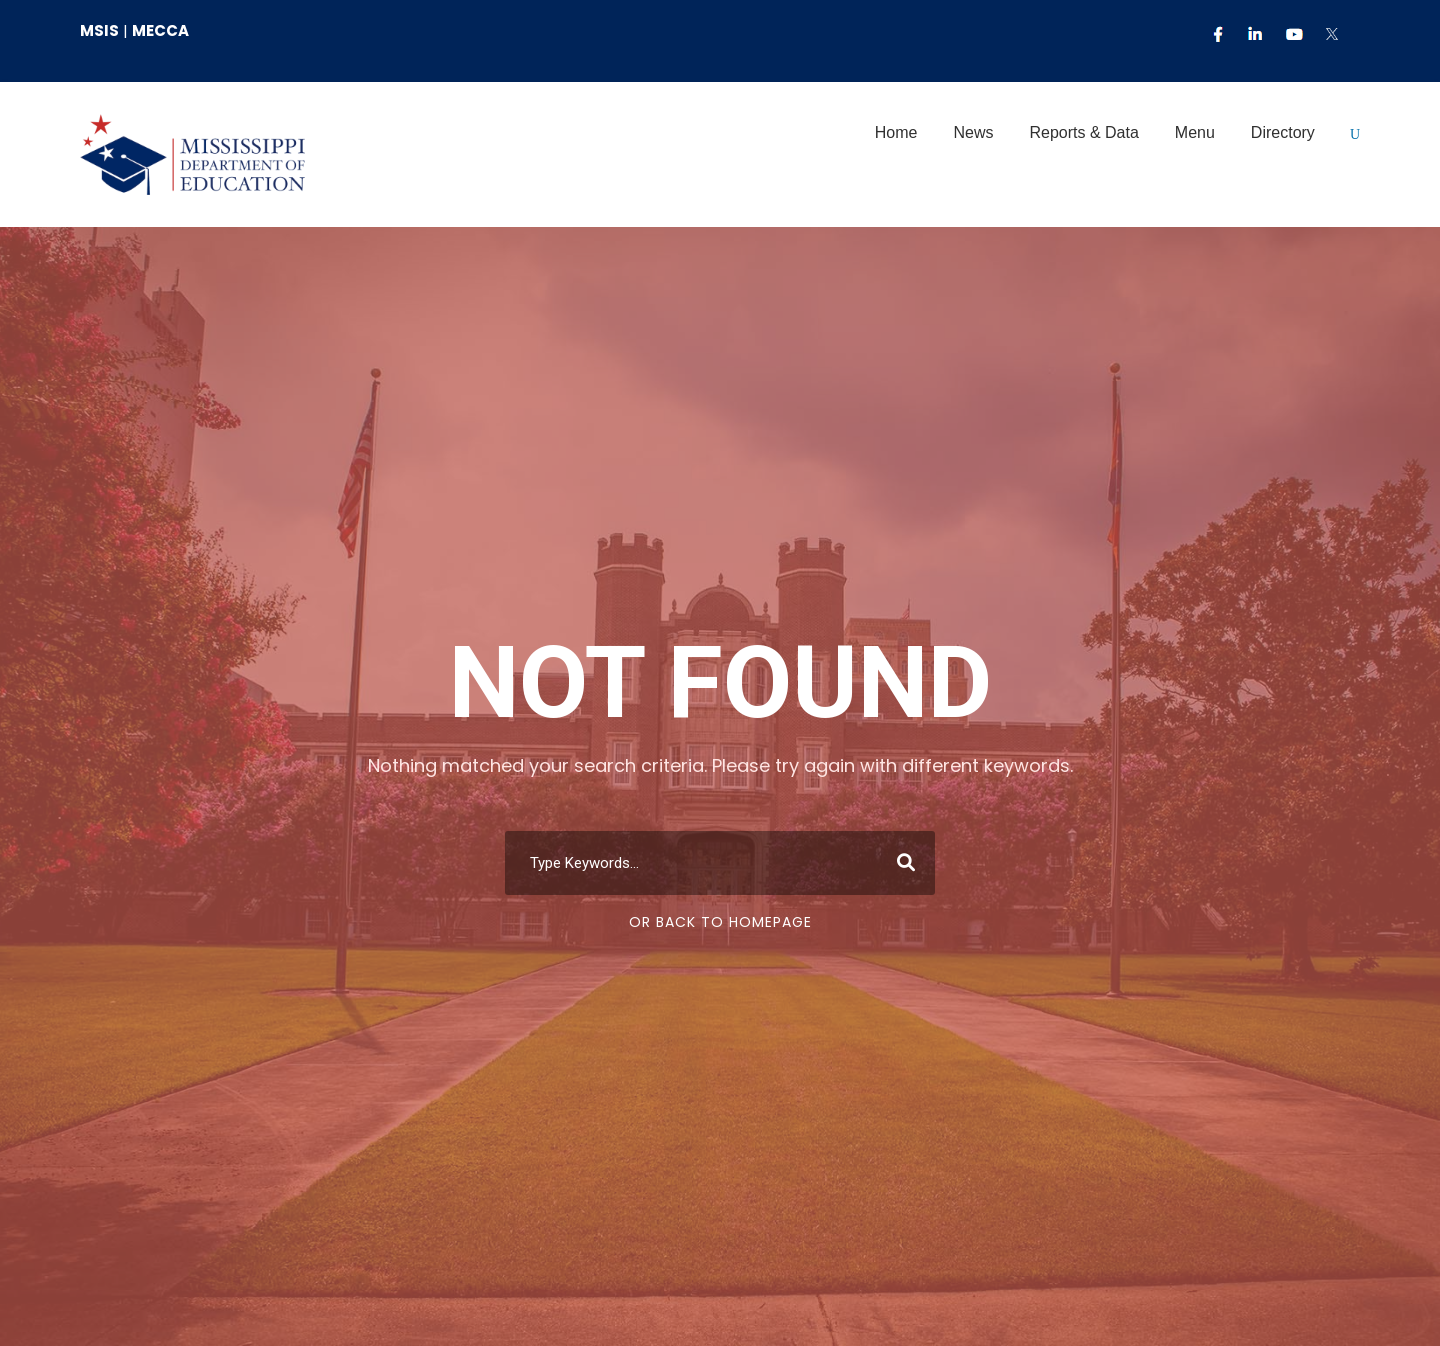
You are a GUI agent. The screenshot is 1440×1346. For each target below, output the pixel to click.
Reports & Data (1083, 132)
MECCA (160, 30)
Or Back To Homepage (720, 922)
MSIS (99, 30)
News (973, 132)
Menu (1195, 132)
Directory (1283, 132)
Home (896, 132)
